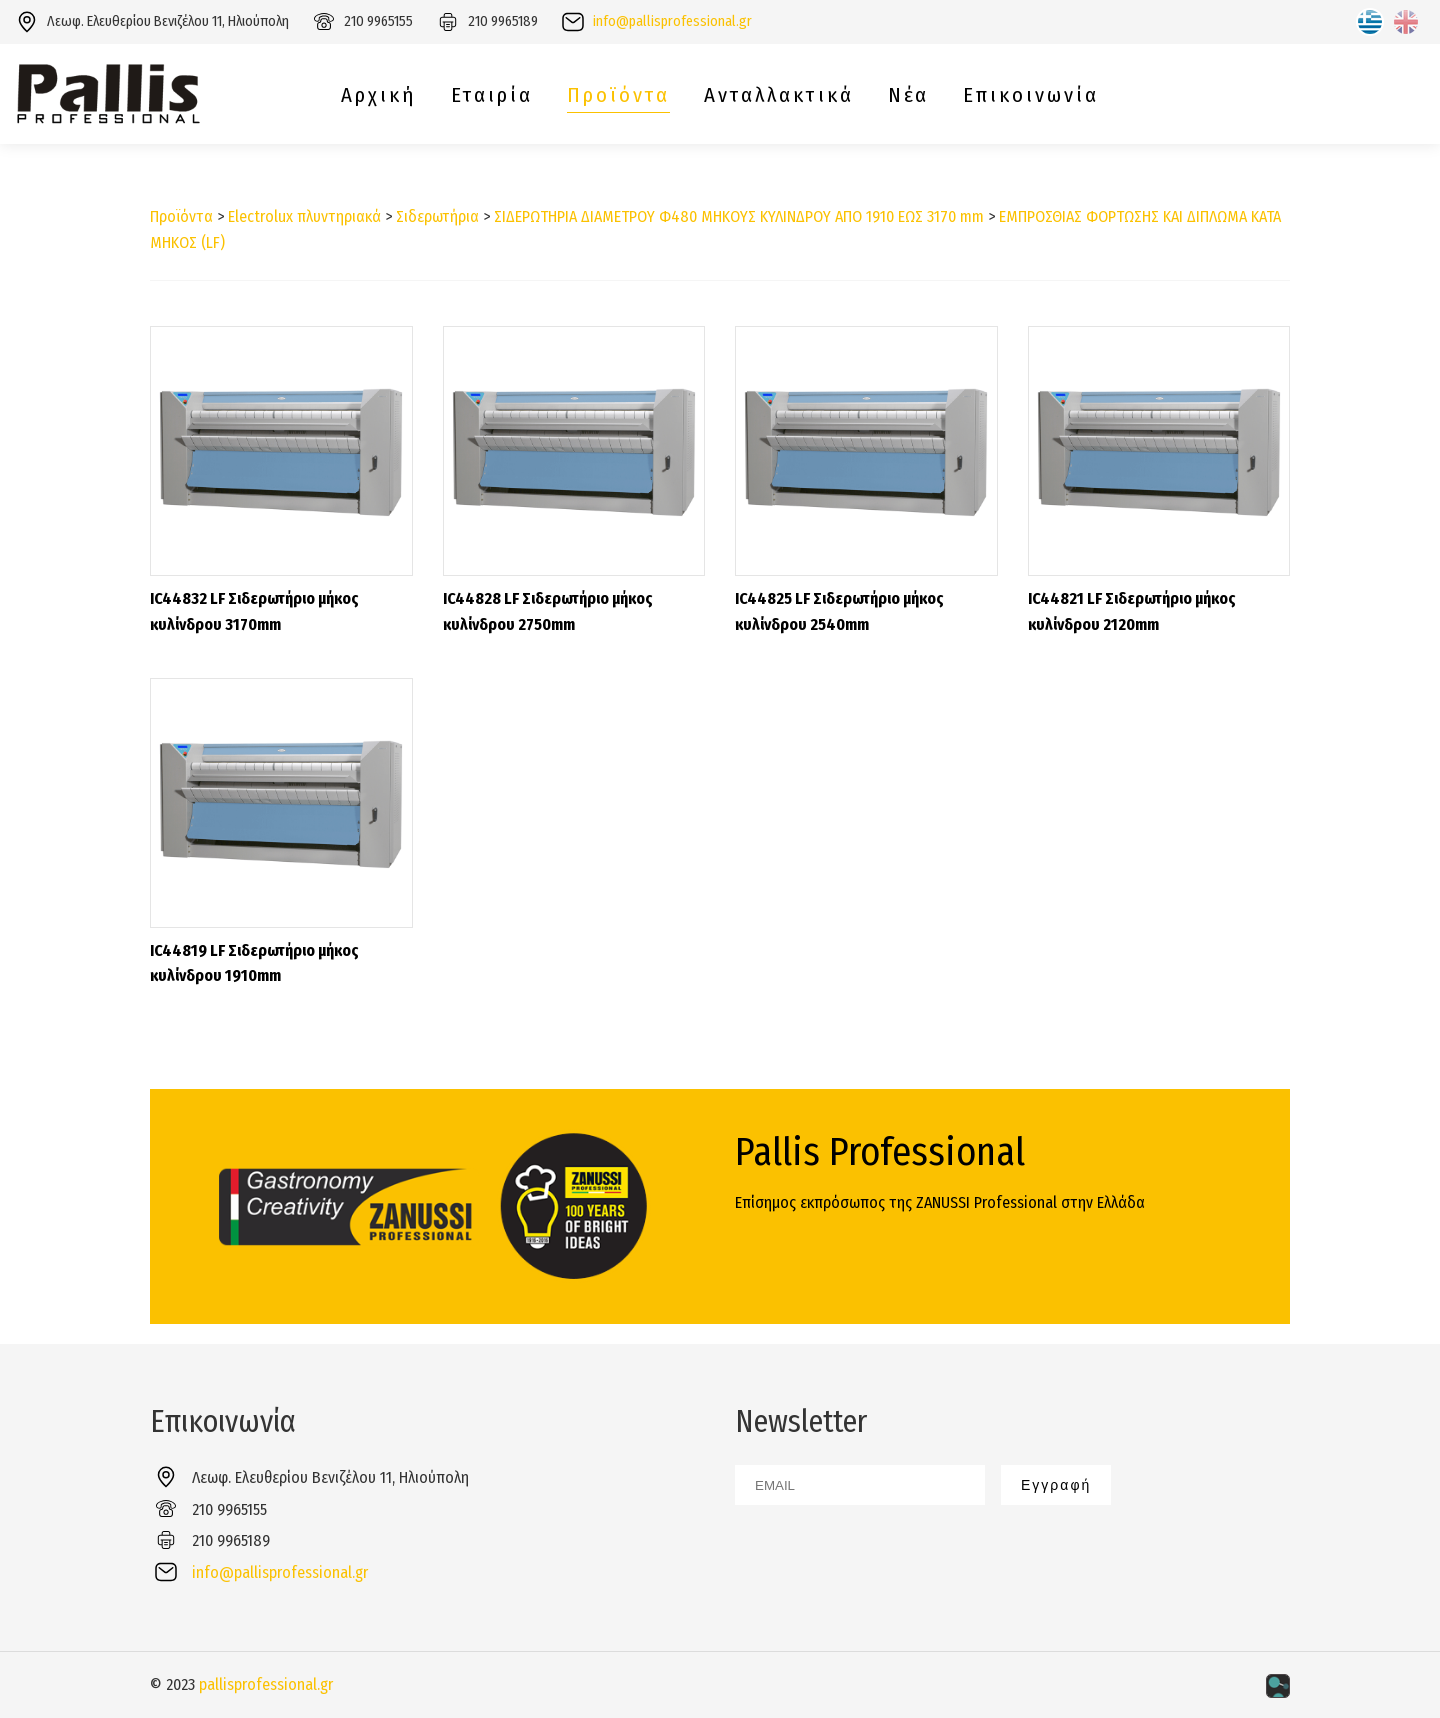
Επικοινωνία (1031, 95)
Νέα (908, 95)
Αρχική (379, 95)
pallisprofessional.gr (266, 1684)
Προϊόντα (618, 95)
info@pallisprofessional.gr (672, 21)
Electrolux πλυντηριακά (304, 216)
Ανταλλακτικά (779, 95)
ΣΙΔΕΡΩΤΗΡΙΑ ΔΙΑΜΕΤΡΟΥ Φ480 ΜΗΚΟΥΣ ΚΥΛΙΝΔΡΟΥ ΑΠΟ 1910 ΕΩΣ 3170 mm (739, 216)
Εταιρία (492, 95)
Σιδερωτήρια (437, 216)
